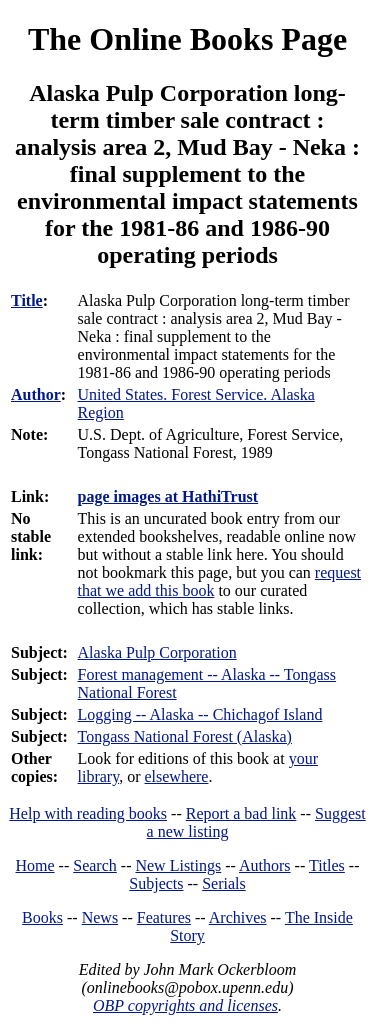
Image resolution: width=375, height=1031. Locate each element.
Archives (238, 917)
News (100, 917)
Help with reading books (88, 813)
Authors (265, 865)
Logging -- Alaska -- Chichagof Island (200, 714)
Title (27, 300)
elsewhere (176, 776)
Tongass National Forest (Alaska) (185, 736)
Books (42, 917)
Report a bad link (241, 813)
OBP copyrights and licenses (185, 1005)
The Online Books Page (187, 39)
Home (35, 865)
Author (36, 394)
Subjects (156, 883)
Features (164, 917)
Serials (224, 883)
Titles (327, 865)
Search (95, 865)
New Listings (178, 865)
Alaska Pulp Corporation (157, 652)
